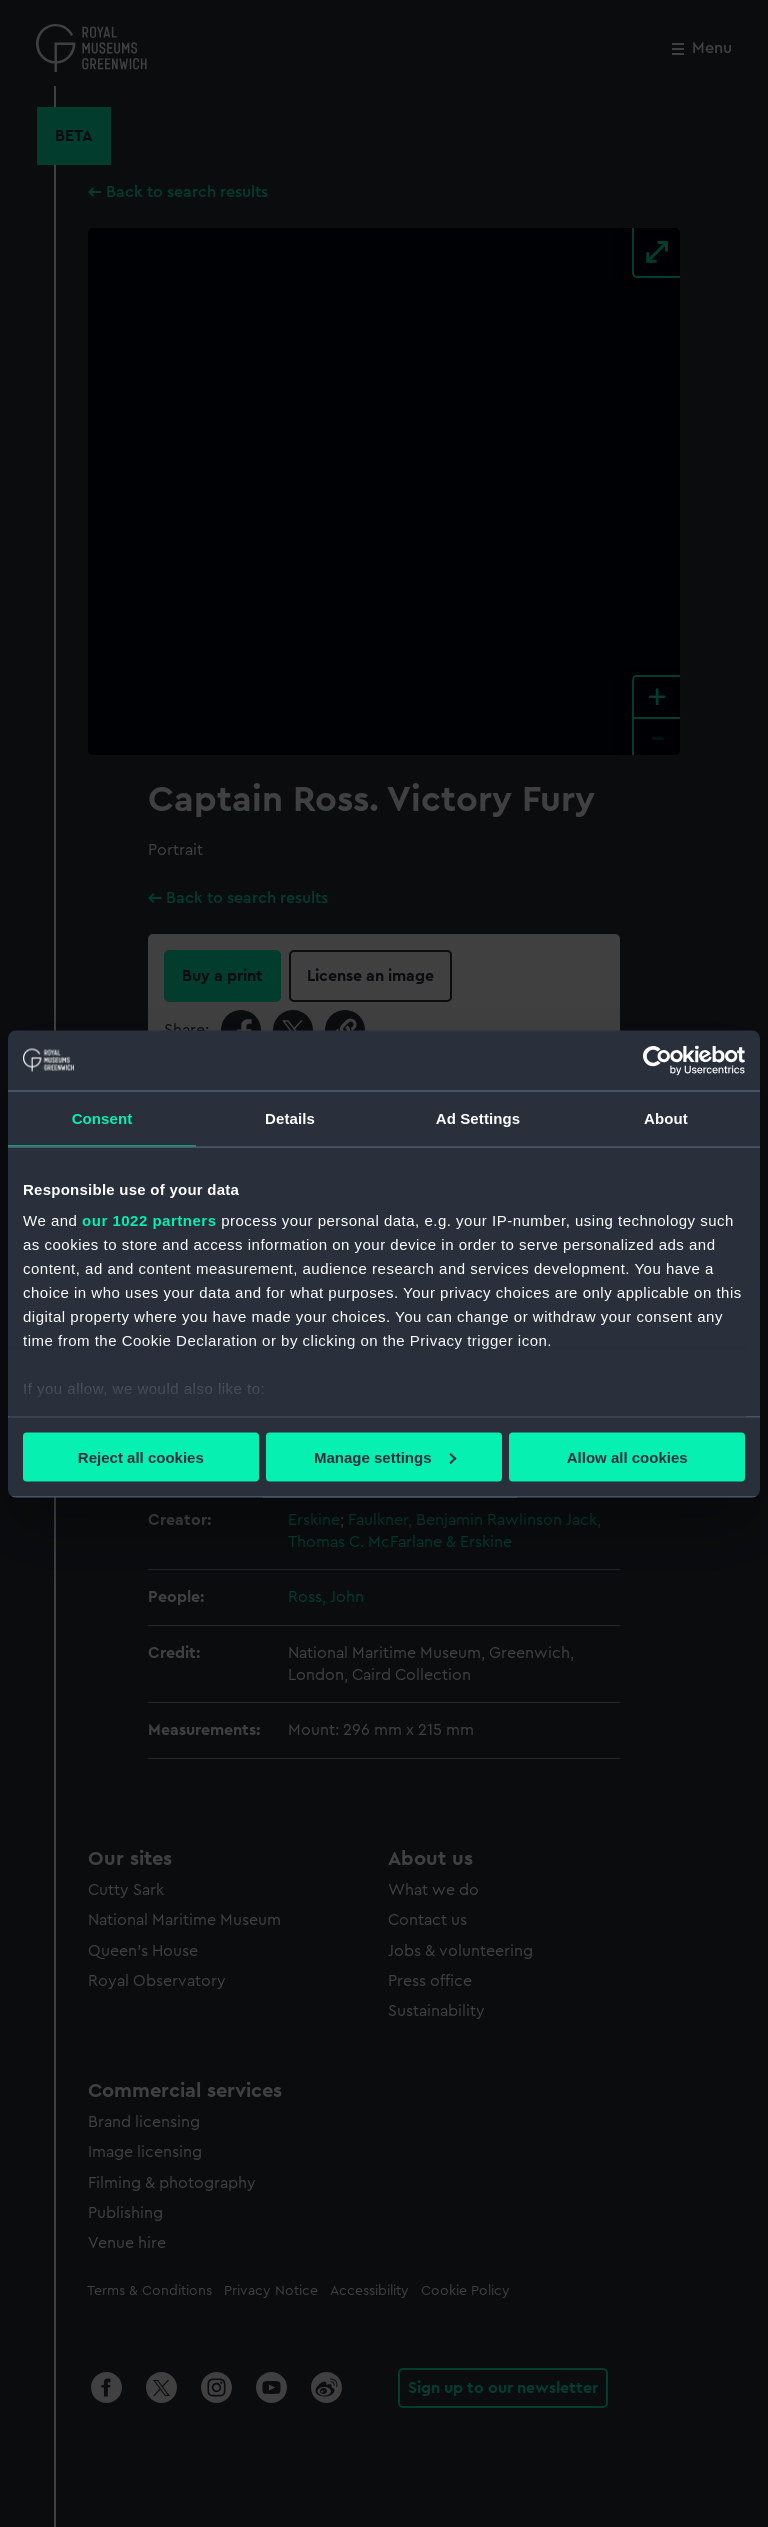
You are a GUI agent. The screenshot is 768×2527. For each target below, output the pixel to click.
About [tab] (666, 1117)
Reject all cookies (141, 1456)
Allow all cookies (627, 1456)
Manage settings (385, 1456)
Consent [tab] (102, 1117)
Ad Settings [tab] (478, 1117)
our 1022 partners (149, 1220)
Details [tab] (290, 1117)
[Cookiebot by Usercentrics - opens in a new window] (657, 1060)
